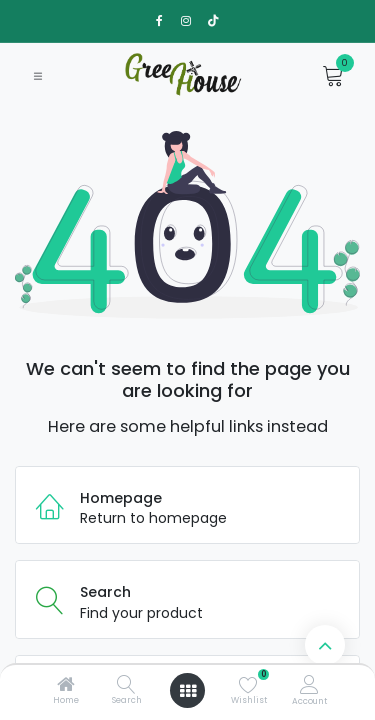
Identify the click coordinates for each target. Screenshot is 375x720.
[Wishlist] (248, 684)
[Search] (126, 686)
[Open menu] (188, 691)
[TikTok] (213, 21)
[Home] (66, 686)
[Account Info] (309, 684)
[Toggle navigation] (38, 75)
